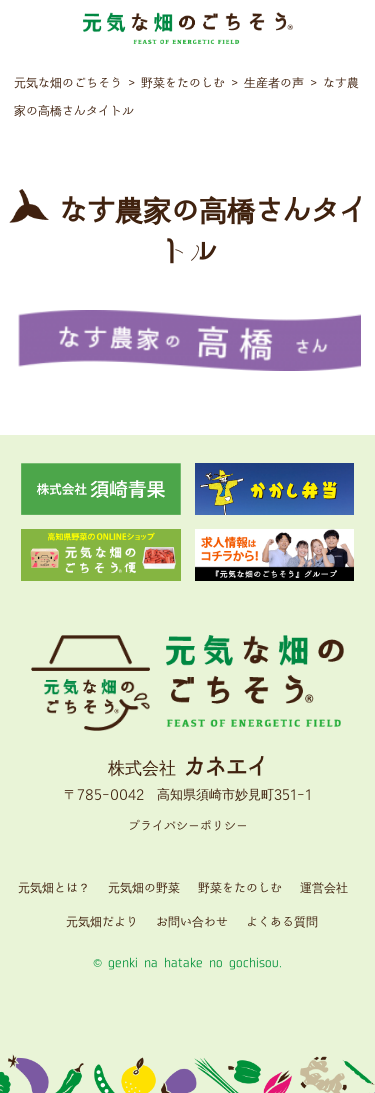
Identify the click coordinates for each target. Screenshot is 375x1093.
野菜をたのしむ (240, 888)
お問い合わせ (192, 922)
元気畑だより (102, 922)
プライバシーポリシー (188, 826)
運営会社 (324, 888)
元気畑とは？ (54, 888)
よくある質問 (282, 922)
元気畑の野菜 (144, 888)
